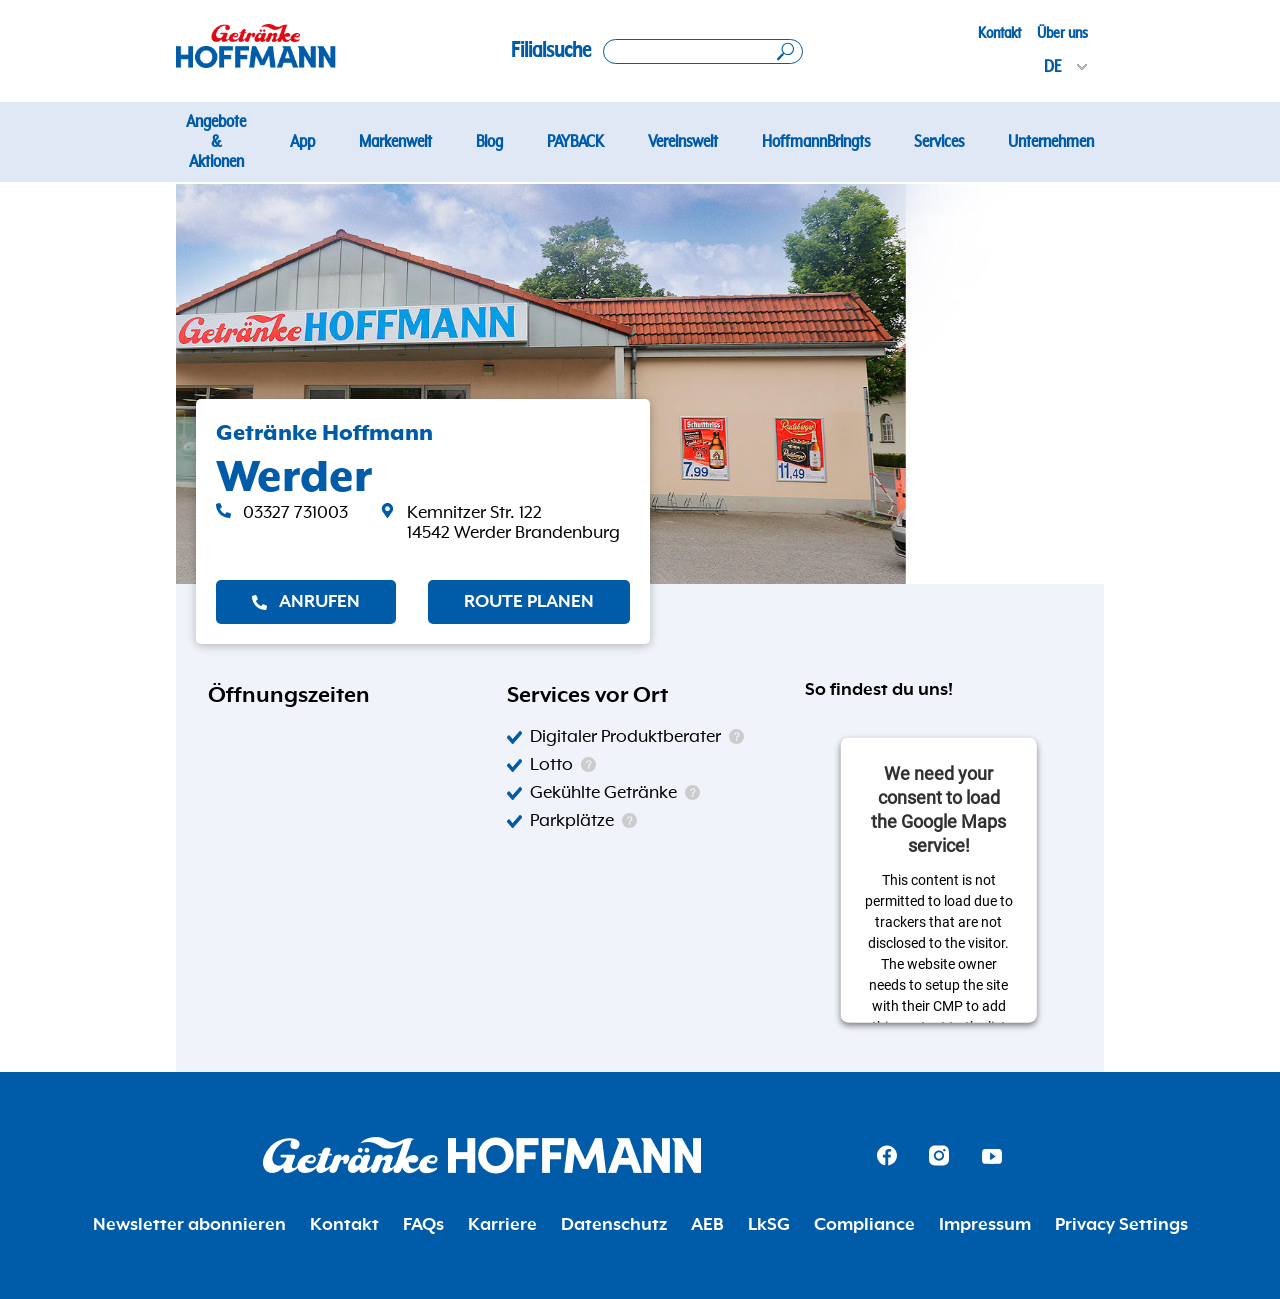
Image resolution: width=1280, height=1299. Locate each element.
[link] (500, 523)
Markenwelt (395, 142)
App (302, 142)
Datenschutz (614, 1225)
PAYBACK (575, 142)
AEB (707, 1225)
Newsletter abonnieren (189, 1225)
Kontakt (999, 33)
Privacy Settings (1121, 1225)
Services (939, 142)
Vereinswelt (683, 142)
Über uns (1062, 33)
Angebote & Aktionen (216, 142)
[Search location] (703, 51)
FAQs (423, 1225)
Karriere (502, 1225)
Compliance (864, 1225)
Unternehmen (1051, 142)
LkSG (769, 1225)
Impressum (985, 1225)
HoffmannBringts (816, 142)
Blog (489, 142)
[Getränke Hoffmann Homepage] (482, 1155)
